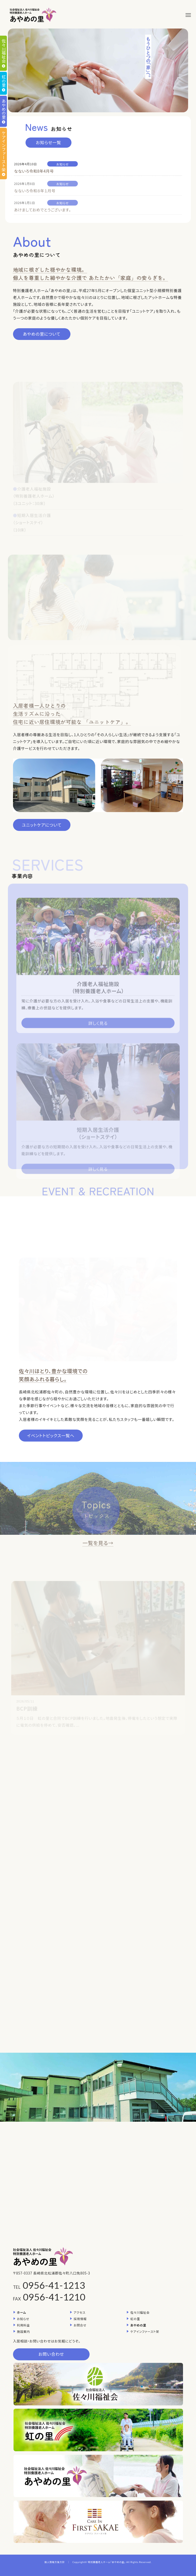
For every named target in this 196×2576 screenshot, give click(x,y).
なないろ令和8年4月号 (34, 171)
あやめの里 (3, 109)
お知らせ (62, 164)
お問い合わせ (51, 2354)
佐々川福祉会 (3, 51)
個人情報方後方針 (54, 2562)
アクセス (79, 2312)
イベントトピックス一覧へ (51, 1435)
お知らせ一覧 (48, 142)
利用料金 (23, 2325)
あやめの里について (41, 334)
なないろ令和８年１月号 (34, 192)
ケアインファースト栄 (3, 151)
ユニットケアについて (42, 825)
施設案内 (23, 2331)
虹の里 (3, 81)
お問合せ (80, 2325)
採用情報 (80, 2319)
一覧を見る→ (98, 1554)
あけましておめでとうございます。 (42, 211)
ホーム (21, 2312)
